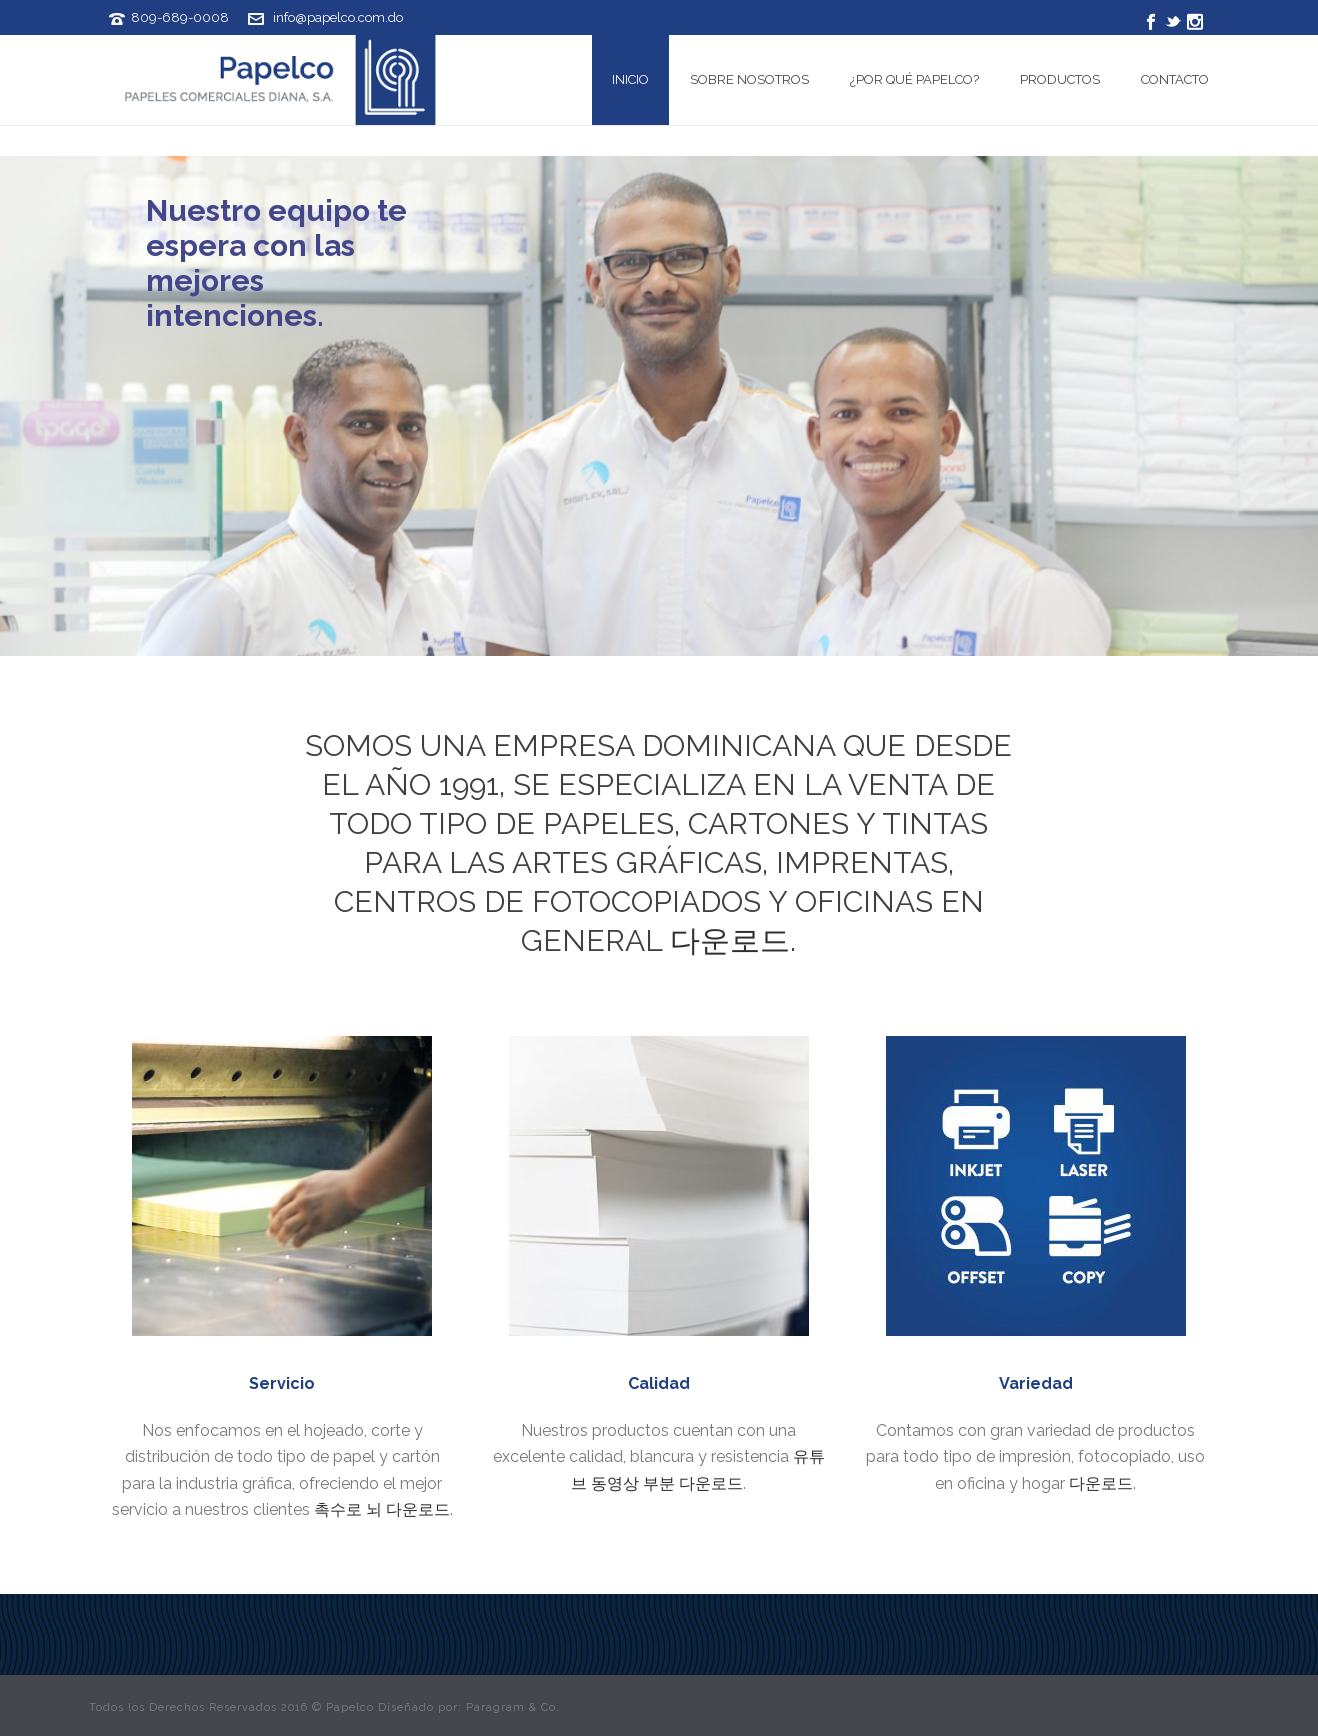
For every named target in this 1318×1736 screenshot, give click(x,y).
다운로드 (730, 940)
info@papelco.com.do (338, 17)
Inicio (630, 79)
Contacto (1175, 79)
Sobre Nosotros (749, 79)
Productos (1060, 79)
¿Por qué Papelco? (914, 79)
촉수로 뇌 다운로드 (382, 1509)
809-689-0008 (180, 17)
